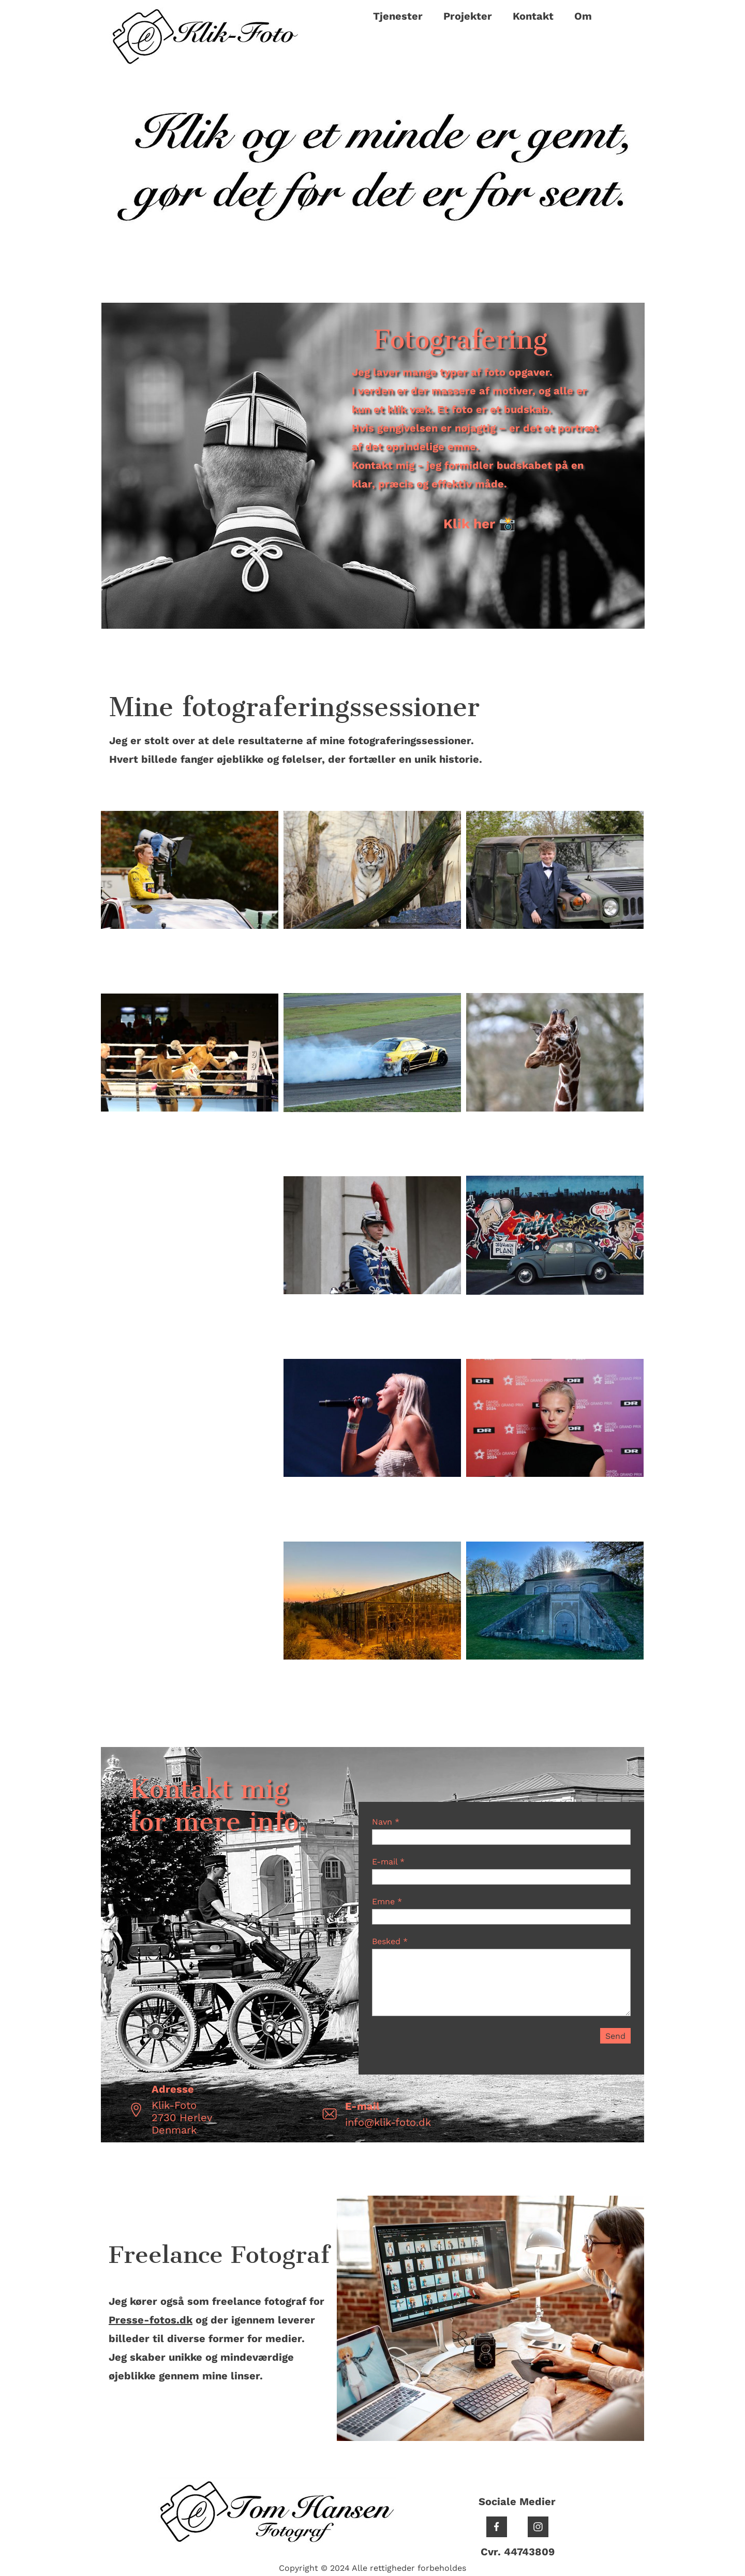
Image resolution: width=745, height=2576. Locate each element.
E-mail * (388, 1862)
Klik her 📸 (479, 523)
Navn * (385, 1822)
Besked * (390, 1941)
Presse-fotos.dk (150, 2320)
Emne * (387, 1901)
